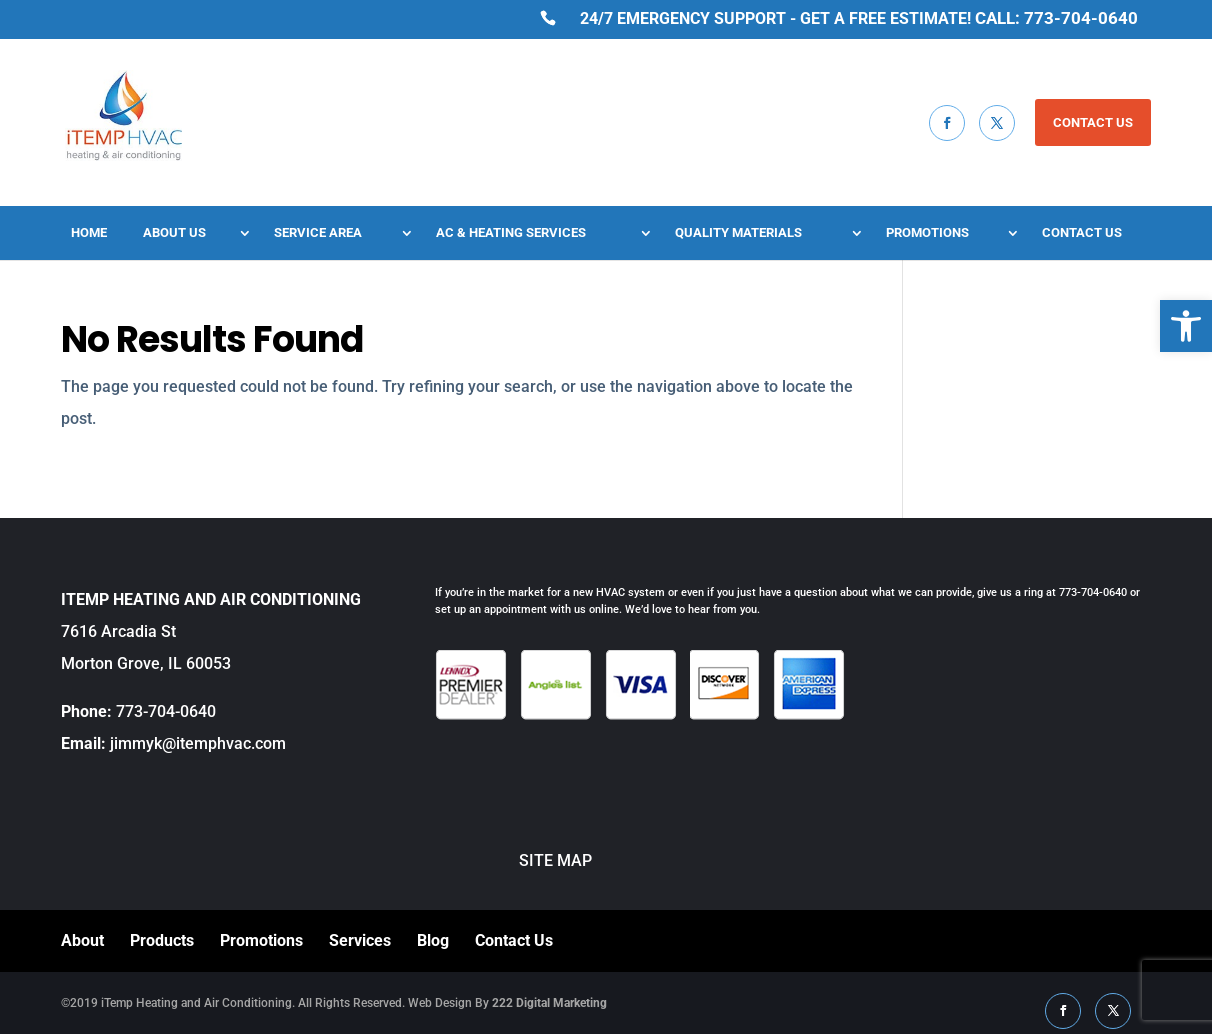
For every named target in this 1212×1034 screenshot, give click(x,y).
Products (162, 940)
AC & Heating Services (511, 233)
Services (360, 940)
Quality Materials (738, 233)
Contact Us (1082, 233)
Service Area (318, 233)
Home (89, 233)
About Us (174, 233)
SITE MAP (513, 860)
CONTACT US (1093, 122)
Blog (433, 940)
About (82, 940)
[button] (1186, 326)
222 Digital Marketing (549, 1003)
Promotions (927, 233)
